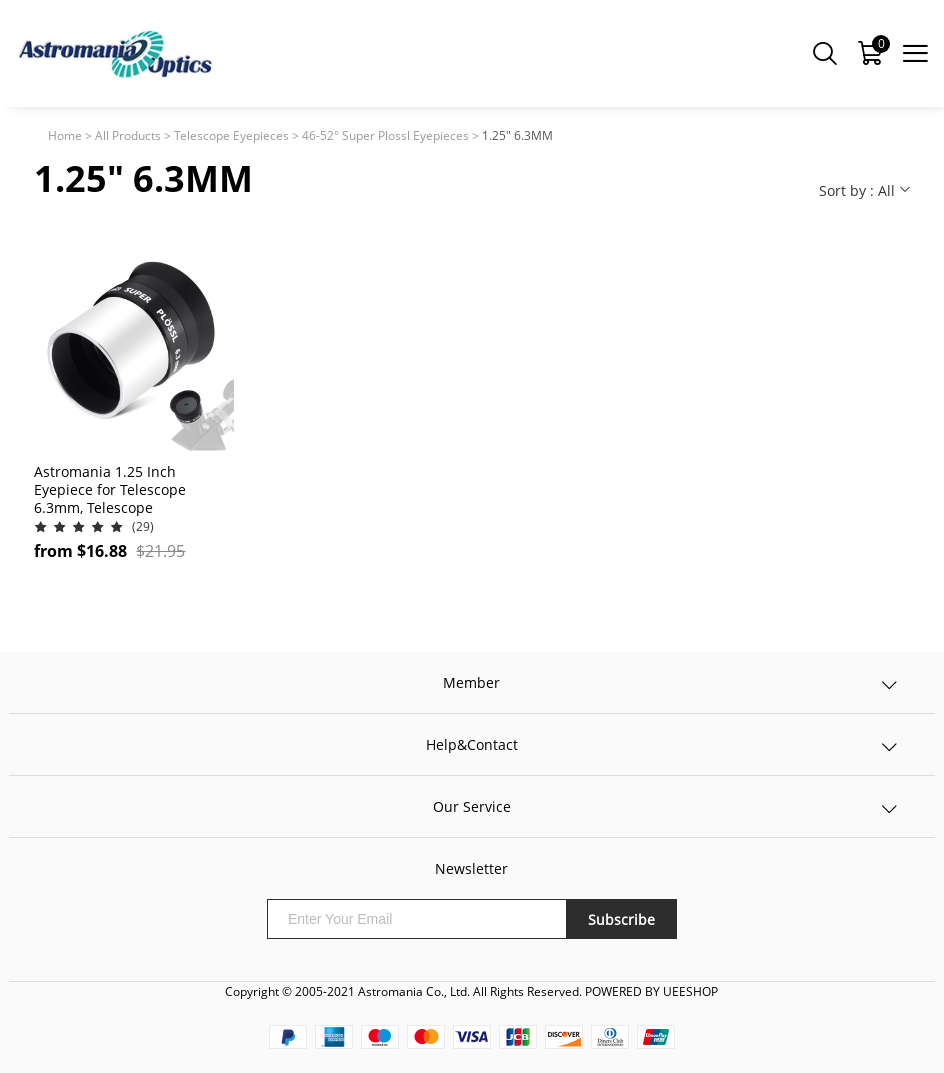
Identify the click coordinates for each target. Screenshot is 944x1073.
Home (65, 135)
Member (471, 682)
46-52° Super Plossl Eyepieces (385, 135)
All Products (128, 135)
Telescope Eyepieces (231, 135)
